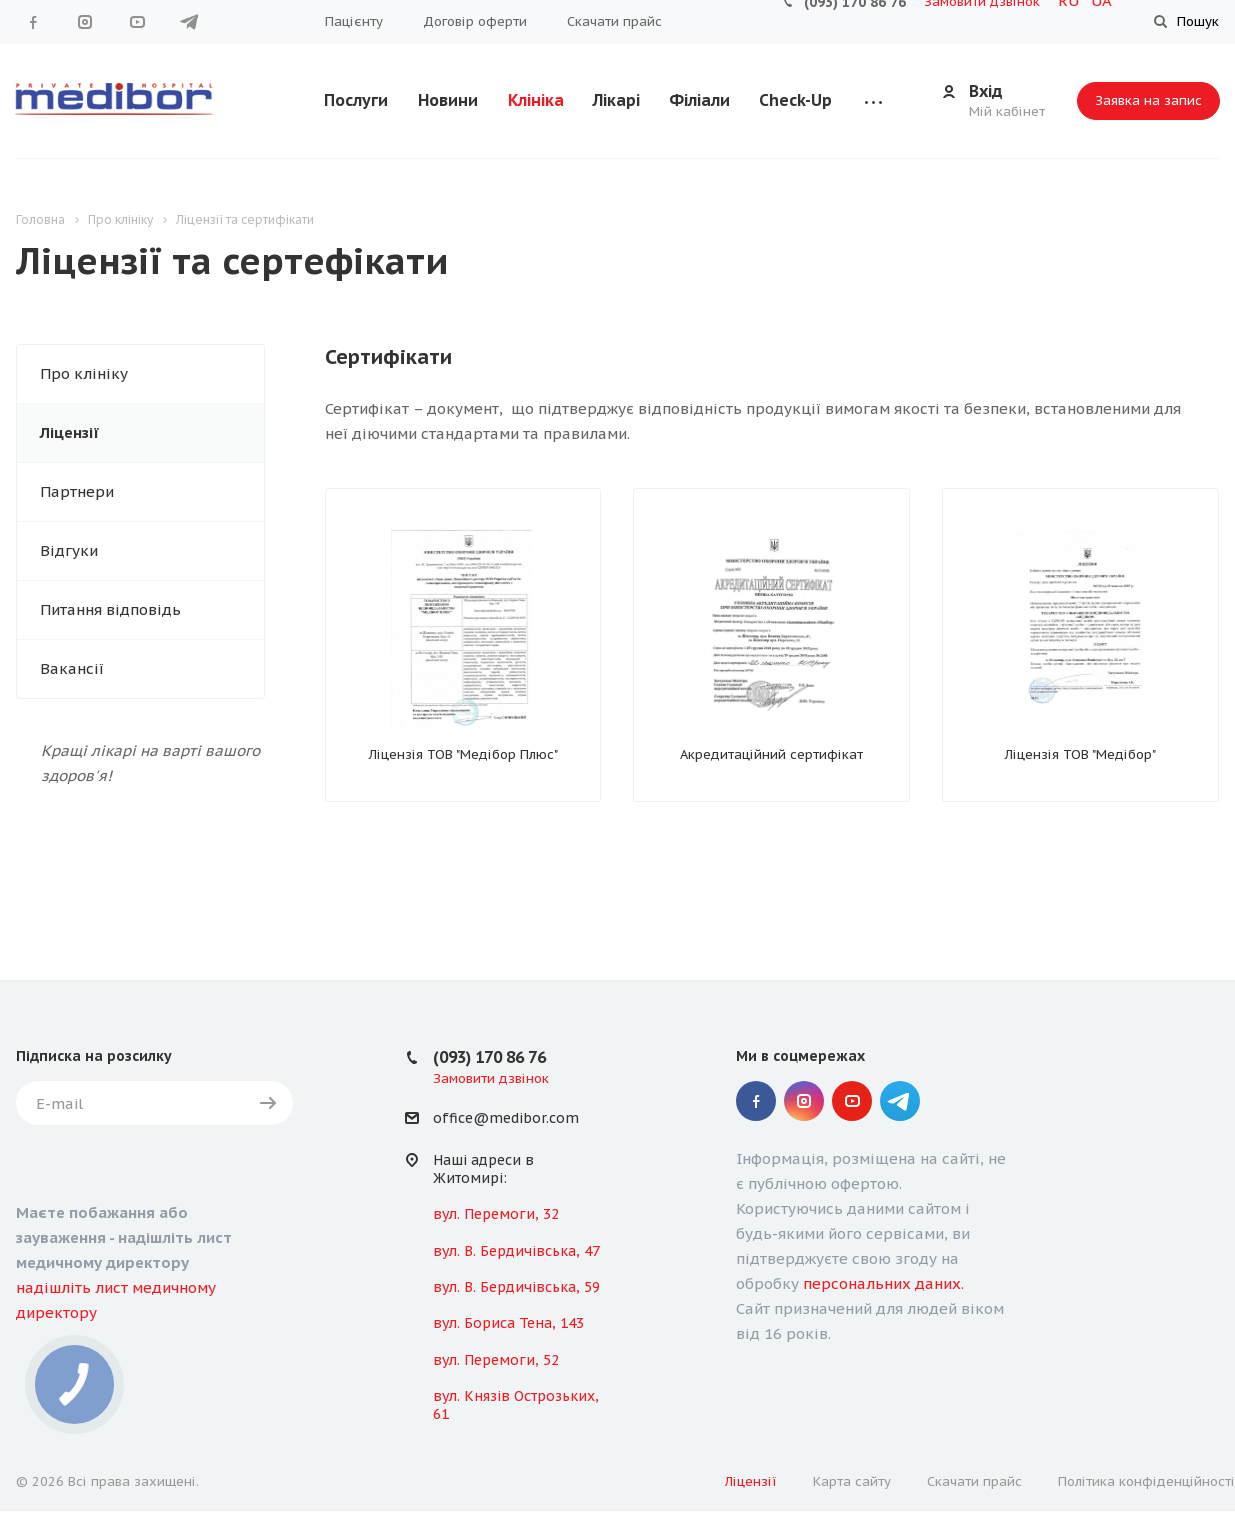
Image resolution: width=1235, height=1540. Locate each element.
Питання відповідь (110, 609)
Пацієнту (354, 21)
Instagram (85, 22)
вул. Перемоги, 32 (496, 1214)
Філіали (699, 100)
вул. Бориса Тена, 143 (508, 1323)
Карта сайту (852, 1481)
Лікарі (616, 100)
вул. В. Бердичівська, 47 (516, 1251)
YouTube (137, 22)
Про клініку (84, 373)
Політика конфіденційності (1146, 1481)
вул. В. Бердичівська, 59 (516, 1287)
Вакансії (72, 668)
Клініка (536, 100)
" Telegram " (189, 22)
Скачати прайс (614, 21)
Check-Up (795, 100)
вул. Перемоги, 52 (496, 1360)
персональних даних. (883, 1283)
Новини (448, 100)
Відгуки (69, 550)
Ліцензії (70, 432)
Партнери (77, 491)
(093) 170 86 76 (489, 1057)
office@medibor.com (506, 1119)
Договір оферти (475, 21)
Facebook (33, 22)
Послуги (356, 100)
